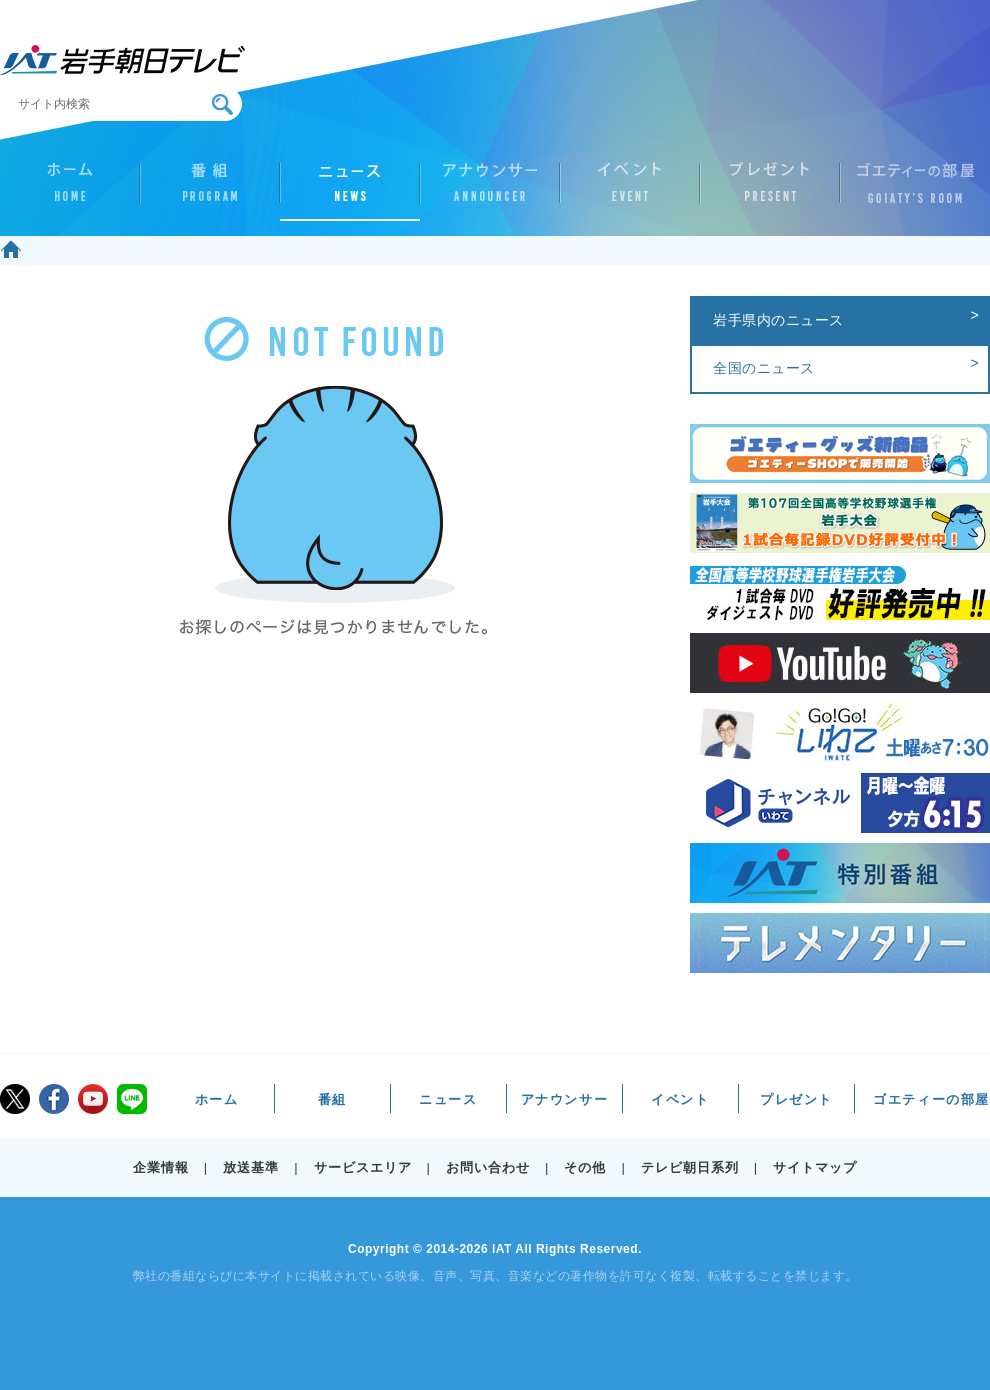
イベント (630, 191)
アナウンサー (490, 191)
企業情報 (161, 1167)
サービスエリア (363, 1167)
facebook (54, 1099)
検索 (222, 104)
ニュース (350, 191)
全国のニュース (764, 368)
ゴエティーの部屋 (910, 191)
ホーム (70, 191)
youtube (93, 1099)
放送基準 (251, 1167)
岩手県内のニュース (778, 320)
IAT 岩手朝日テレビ (122, 60)
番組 (210, 191)
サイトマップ (815, 1167)
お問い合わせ (488, 1167)
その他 (585, 1167)
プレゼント (770, 191)
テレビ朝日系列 (690, 1167)
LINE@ (132, 1099)
